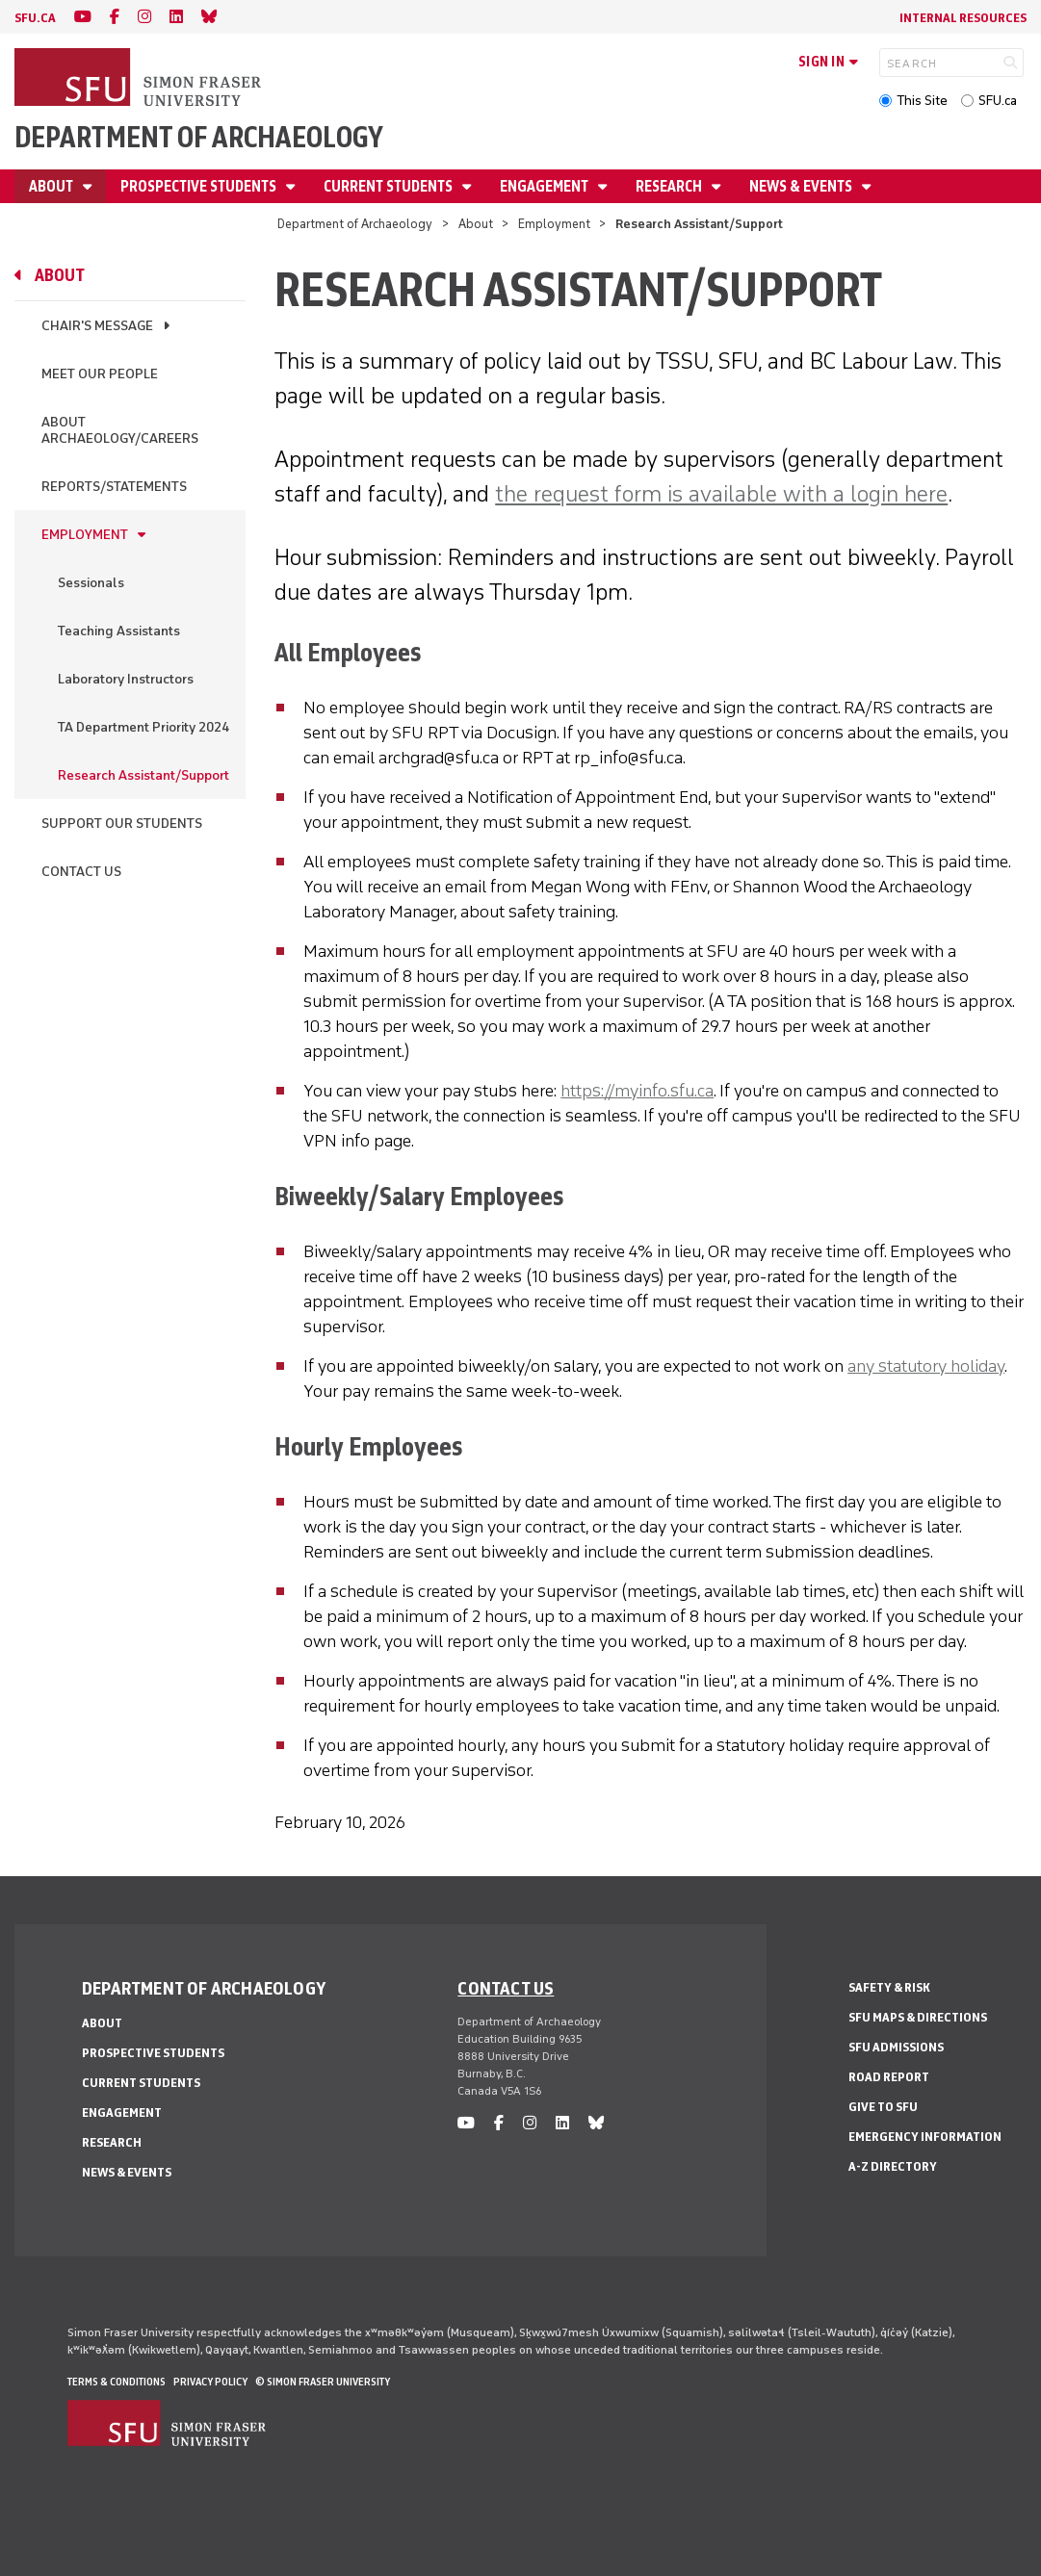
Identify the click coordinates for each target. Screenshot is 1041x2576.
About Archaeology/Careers (119, 430)
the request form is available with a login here (721, 493)
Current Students (389, 186)
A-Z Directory (892, 2166)
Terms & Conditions (116, 2381)
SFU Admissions (896, 2047)
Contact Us (81, 871)
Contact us (505, 1987)
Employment (554, 224)
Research (670, 186)
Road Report (888, 2077)
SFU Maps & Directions (917, 2017)
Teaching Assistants (119, 631)
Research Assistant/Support (143, 775)
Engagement (545, 186)
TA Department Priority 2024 (143, 727)
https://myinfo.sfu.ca (637, 1090)
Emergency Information (925, 2136)
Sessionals (91, 583)
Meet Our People (99, 374)
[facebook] (114, 17)
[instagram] (144, 17)
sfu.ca (35, 18)
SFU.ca (997, 100)
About (52, 186)
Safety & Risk (889, 1987)
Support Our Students (121, 823)
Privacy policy (210, 2381)
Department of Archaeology (198, 137)
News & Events (802, 186)
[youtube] (82, 17)
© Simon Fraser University (322, 2381)
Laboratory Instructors (126, 679)
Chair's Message (97, 326)
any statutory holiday (925, 1366)
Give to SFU (883, 2107)
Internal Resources (963, 18)
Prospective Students (199, 186)
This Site (922, 100)
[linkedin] (176, 17)
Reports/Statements (114, 486)
